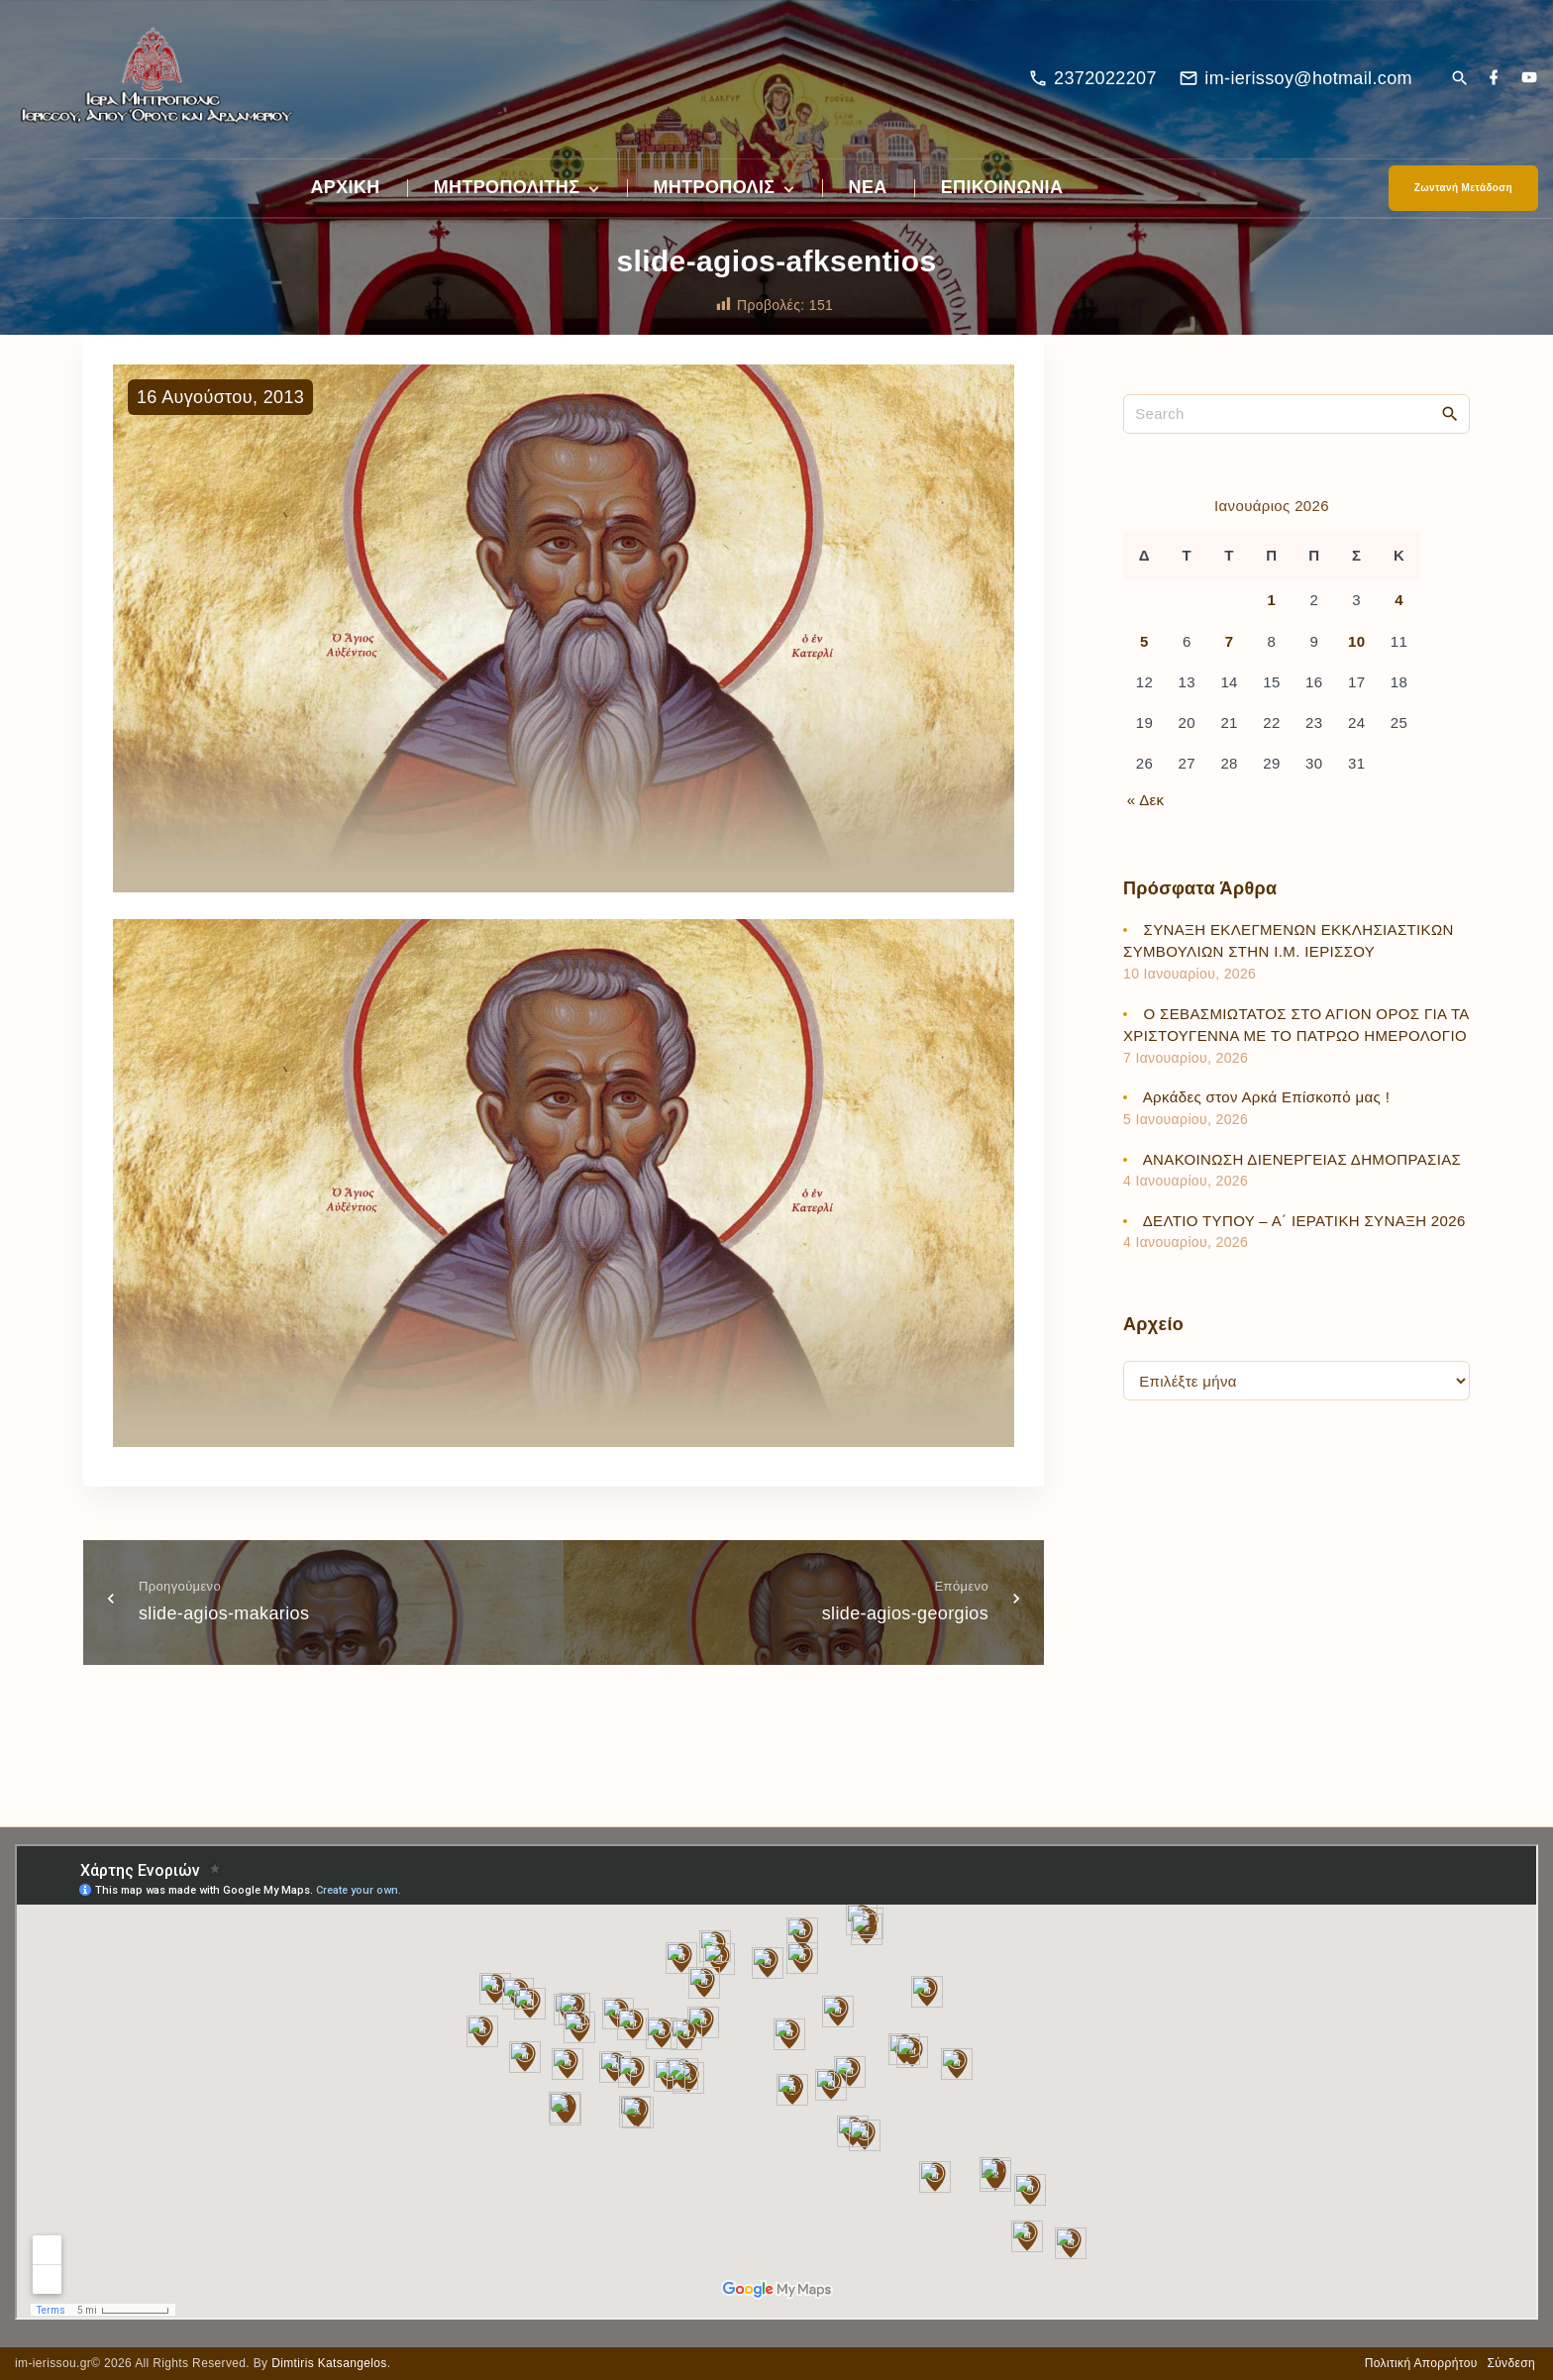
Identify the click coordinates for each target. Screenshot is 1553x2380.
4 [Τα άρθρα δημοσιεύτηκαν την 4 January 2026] (1399, 599)
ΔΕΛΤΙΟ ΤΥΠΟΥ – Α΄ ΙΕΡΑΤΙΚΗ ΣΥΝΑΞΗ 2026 (1304, 1220)
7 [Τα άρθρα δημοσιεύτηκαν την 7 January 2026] (1229, 641)
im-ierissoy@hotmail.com (1308, 78)
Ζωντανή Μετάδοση (1463, 187)
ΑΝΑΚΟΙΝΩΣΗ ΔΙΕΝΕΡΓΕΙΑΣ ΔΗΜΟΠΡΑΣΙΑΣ (1302, 1159)
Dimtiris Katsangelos (329, 2363)
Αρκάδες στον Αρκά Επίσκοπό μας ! (1266, 1096)
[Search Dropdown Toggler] (1459, 79)
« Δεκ (1146, 799)
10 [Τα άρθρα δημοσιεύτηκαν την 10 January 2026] (1356, 641)
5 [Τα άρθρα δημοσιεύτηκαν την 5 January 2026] (1144, 641)
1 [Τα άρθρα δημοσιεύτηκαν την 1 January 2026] (1272, 599)
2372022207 (1105, 78)
